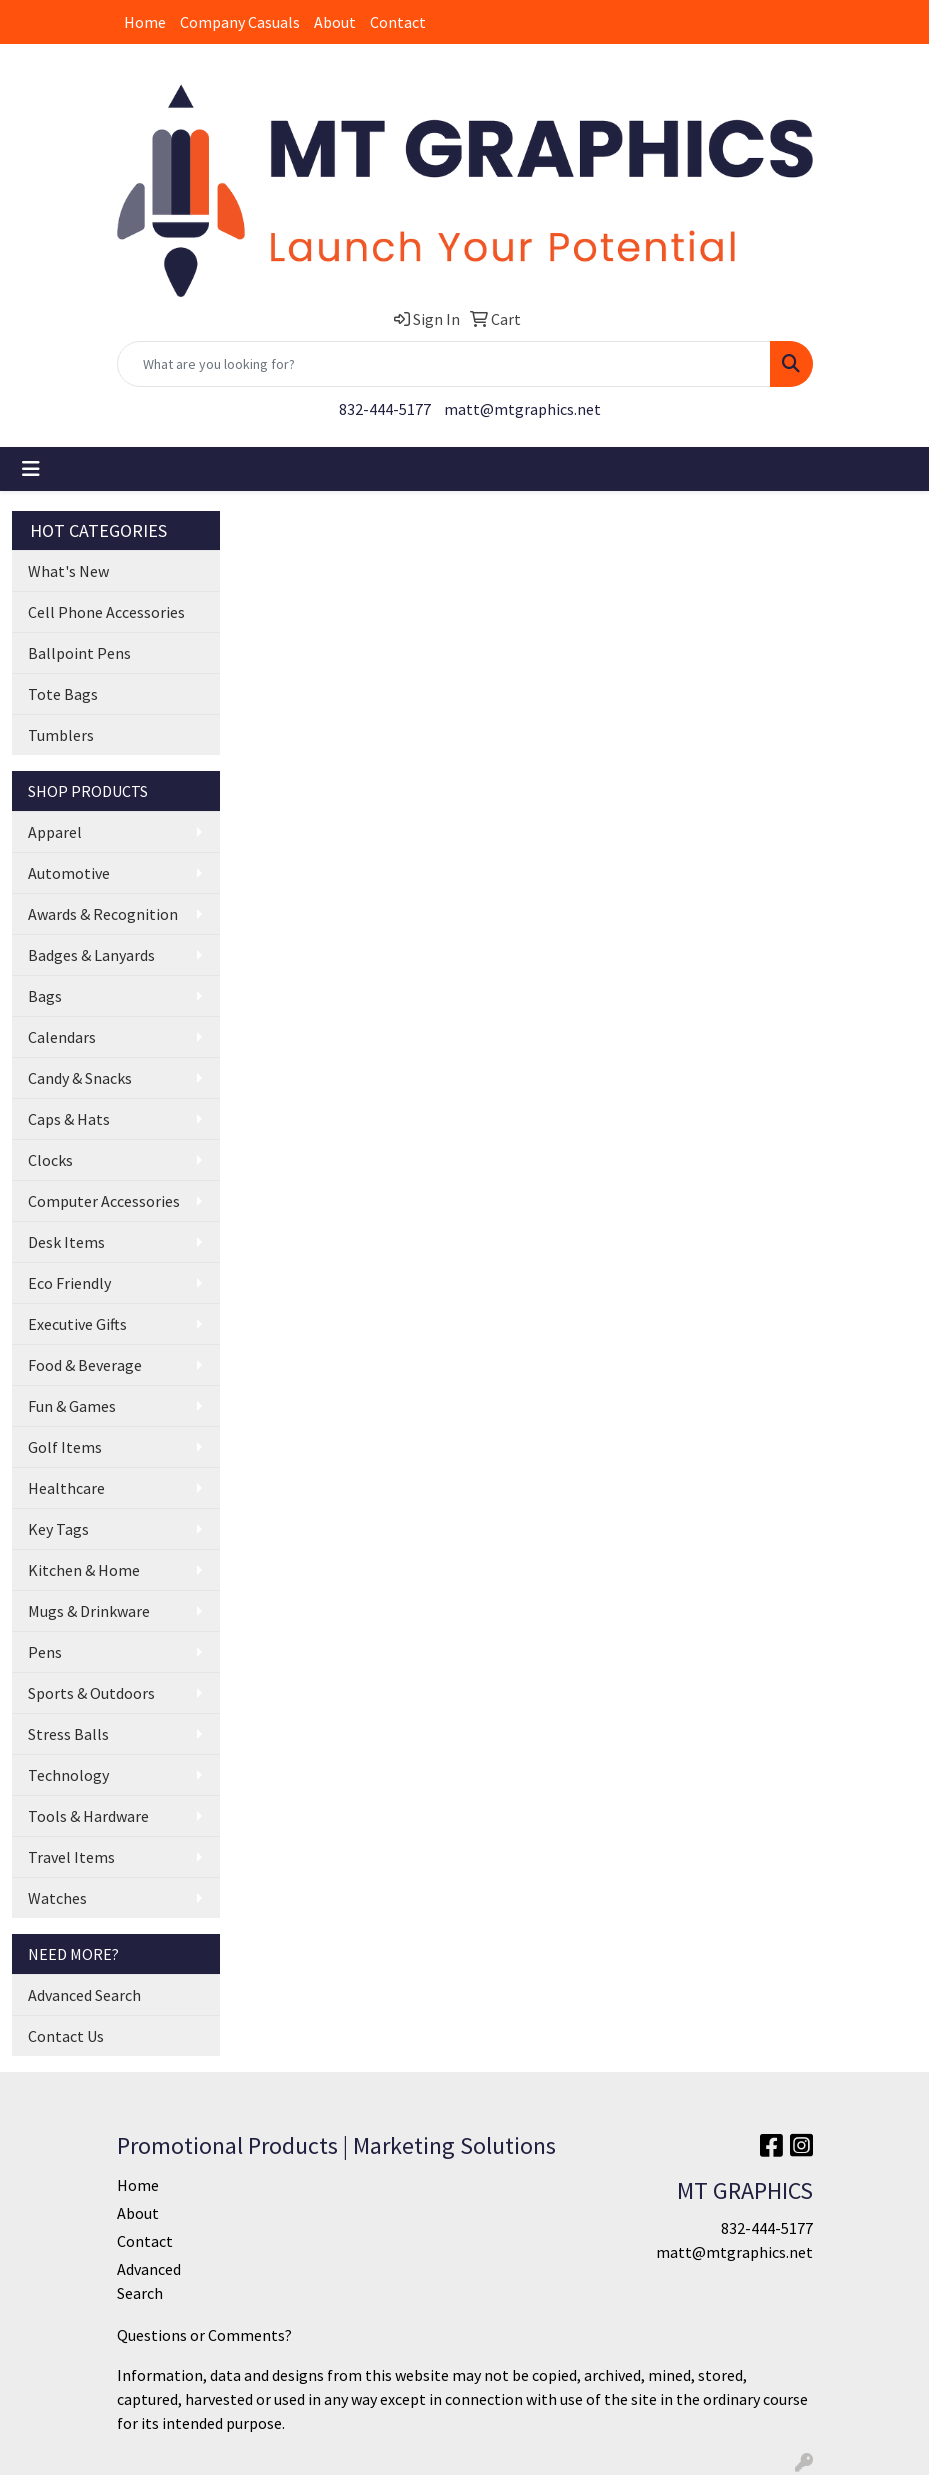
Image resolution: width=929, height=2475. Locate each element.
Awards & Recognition (103, 914)
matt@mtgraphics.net (522, 409)
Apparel (55, 832)
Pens (45, 1652)
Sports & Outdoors (91, 1693)
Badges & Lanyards (91, 955)
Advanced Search (84, 1995)
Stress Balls (68, 1734)
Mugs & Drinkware (89, 1611)
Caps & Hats (69, 1119)
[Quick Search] (444, 364)
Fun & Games (72, 1406)
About (335, 22)
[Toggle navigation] (31, 469)
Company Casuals (240, 22)
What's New (68, 571)
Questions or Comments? (204, 2335)
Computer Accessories (104, 1201)
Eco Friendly (69, 1283)
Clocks (50, 1160)
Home (145, 22)
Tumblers (61, 735)
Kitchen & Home (84, 1570)
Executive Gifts (77, 1324)
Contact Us (66, 2036)
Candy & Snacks (80, 1078)
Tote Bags (63, 694)
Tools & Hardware (88, 1816)
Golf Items (65, 1447)
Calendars (62, 1037)
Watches (57, 1898)
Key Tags (58, 1529)
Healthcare (66, 1488)
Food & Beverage (85, 1365)
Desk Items (66, 1242)
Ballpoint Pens (79, 653)
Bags (45, 996)
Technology (68, 1775)
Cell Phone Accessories (106, 612)
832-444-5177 (385, 409)
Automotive (69, 873)
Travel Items (71, 1857)
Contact (398, 22)
